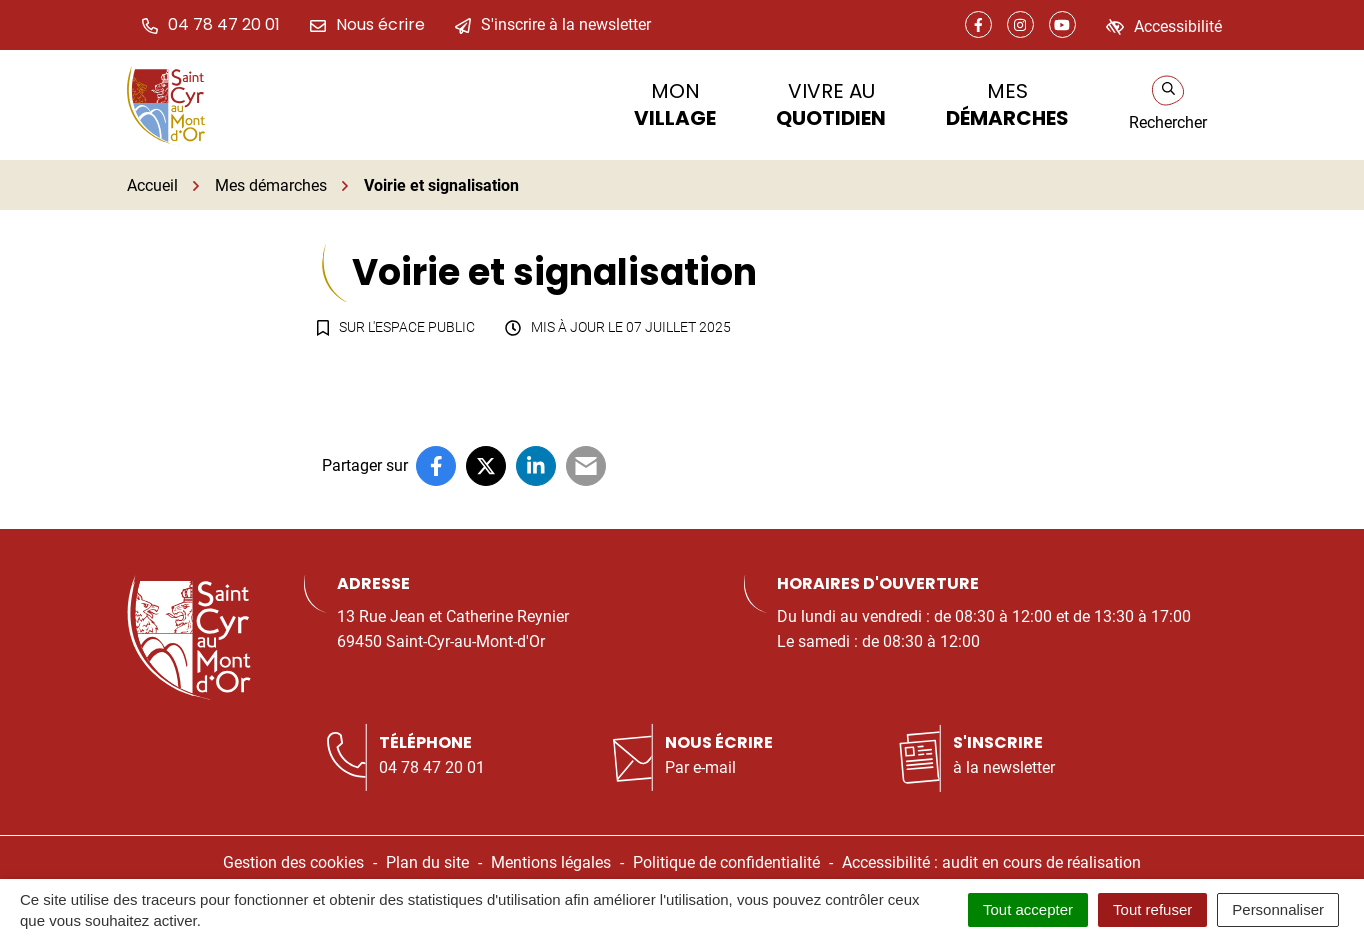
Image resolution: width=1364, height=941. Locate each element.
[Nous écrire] (367, 25)
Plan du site (427, 862)
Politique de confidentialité (726, 862)
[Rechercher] (1168, 105)
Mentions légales (551, 862)
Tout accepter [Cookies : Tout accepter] (1028, 909)
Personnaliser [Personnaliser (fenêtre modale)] (1278, 909)
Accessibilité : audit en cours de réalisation (991, 862)
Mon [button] (675, 104)
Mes (1007, 104)
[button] (211, 25)
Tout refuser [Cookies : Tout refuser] (1152, 909)
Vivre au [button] (831, 104)
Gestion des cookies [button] (293, 862)
